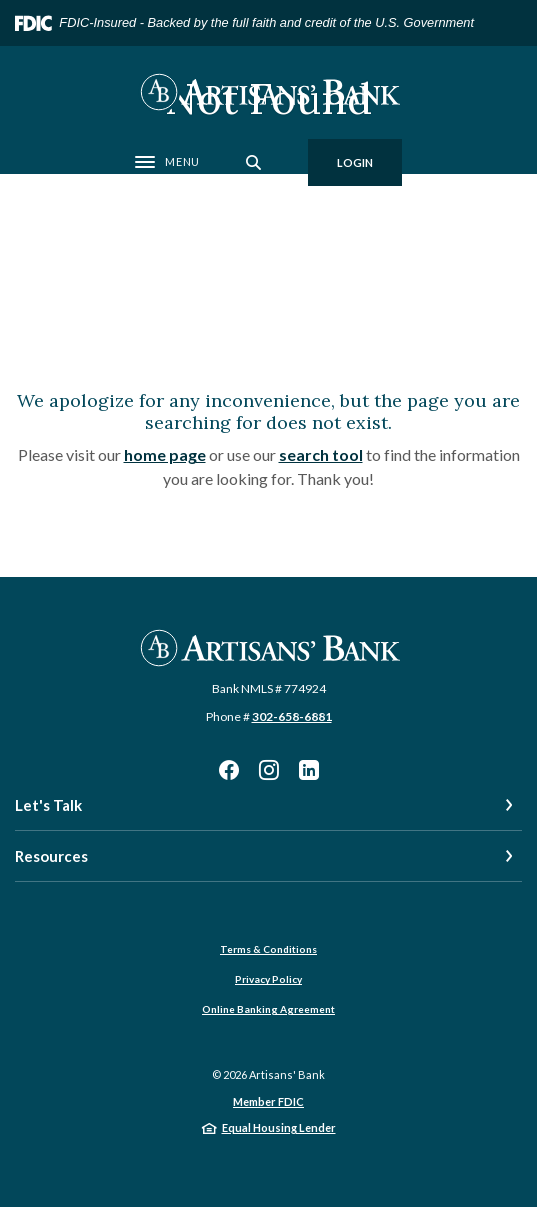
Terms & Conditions (268, 949)
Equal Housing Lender (279, 1127)
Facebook (229, 770)
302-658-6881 (292, 716)
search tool (321, 454)
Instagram (269, 770)
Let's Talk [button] (48, 805)
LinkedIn (309, 770)
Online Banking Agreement (268, 1009)
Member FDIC (268, 1101)
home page (165, 454)
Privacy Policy (268, 979)
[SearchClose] (254, 162)
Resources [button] (51, 856)
